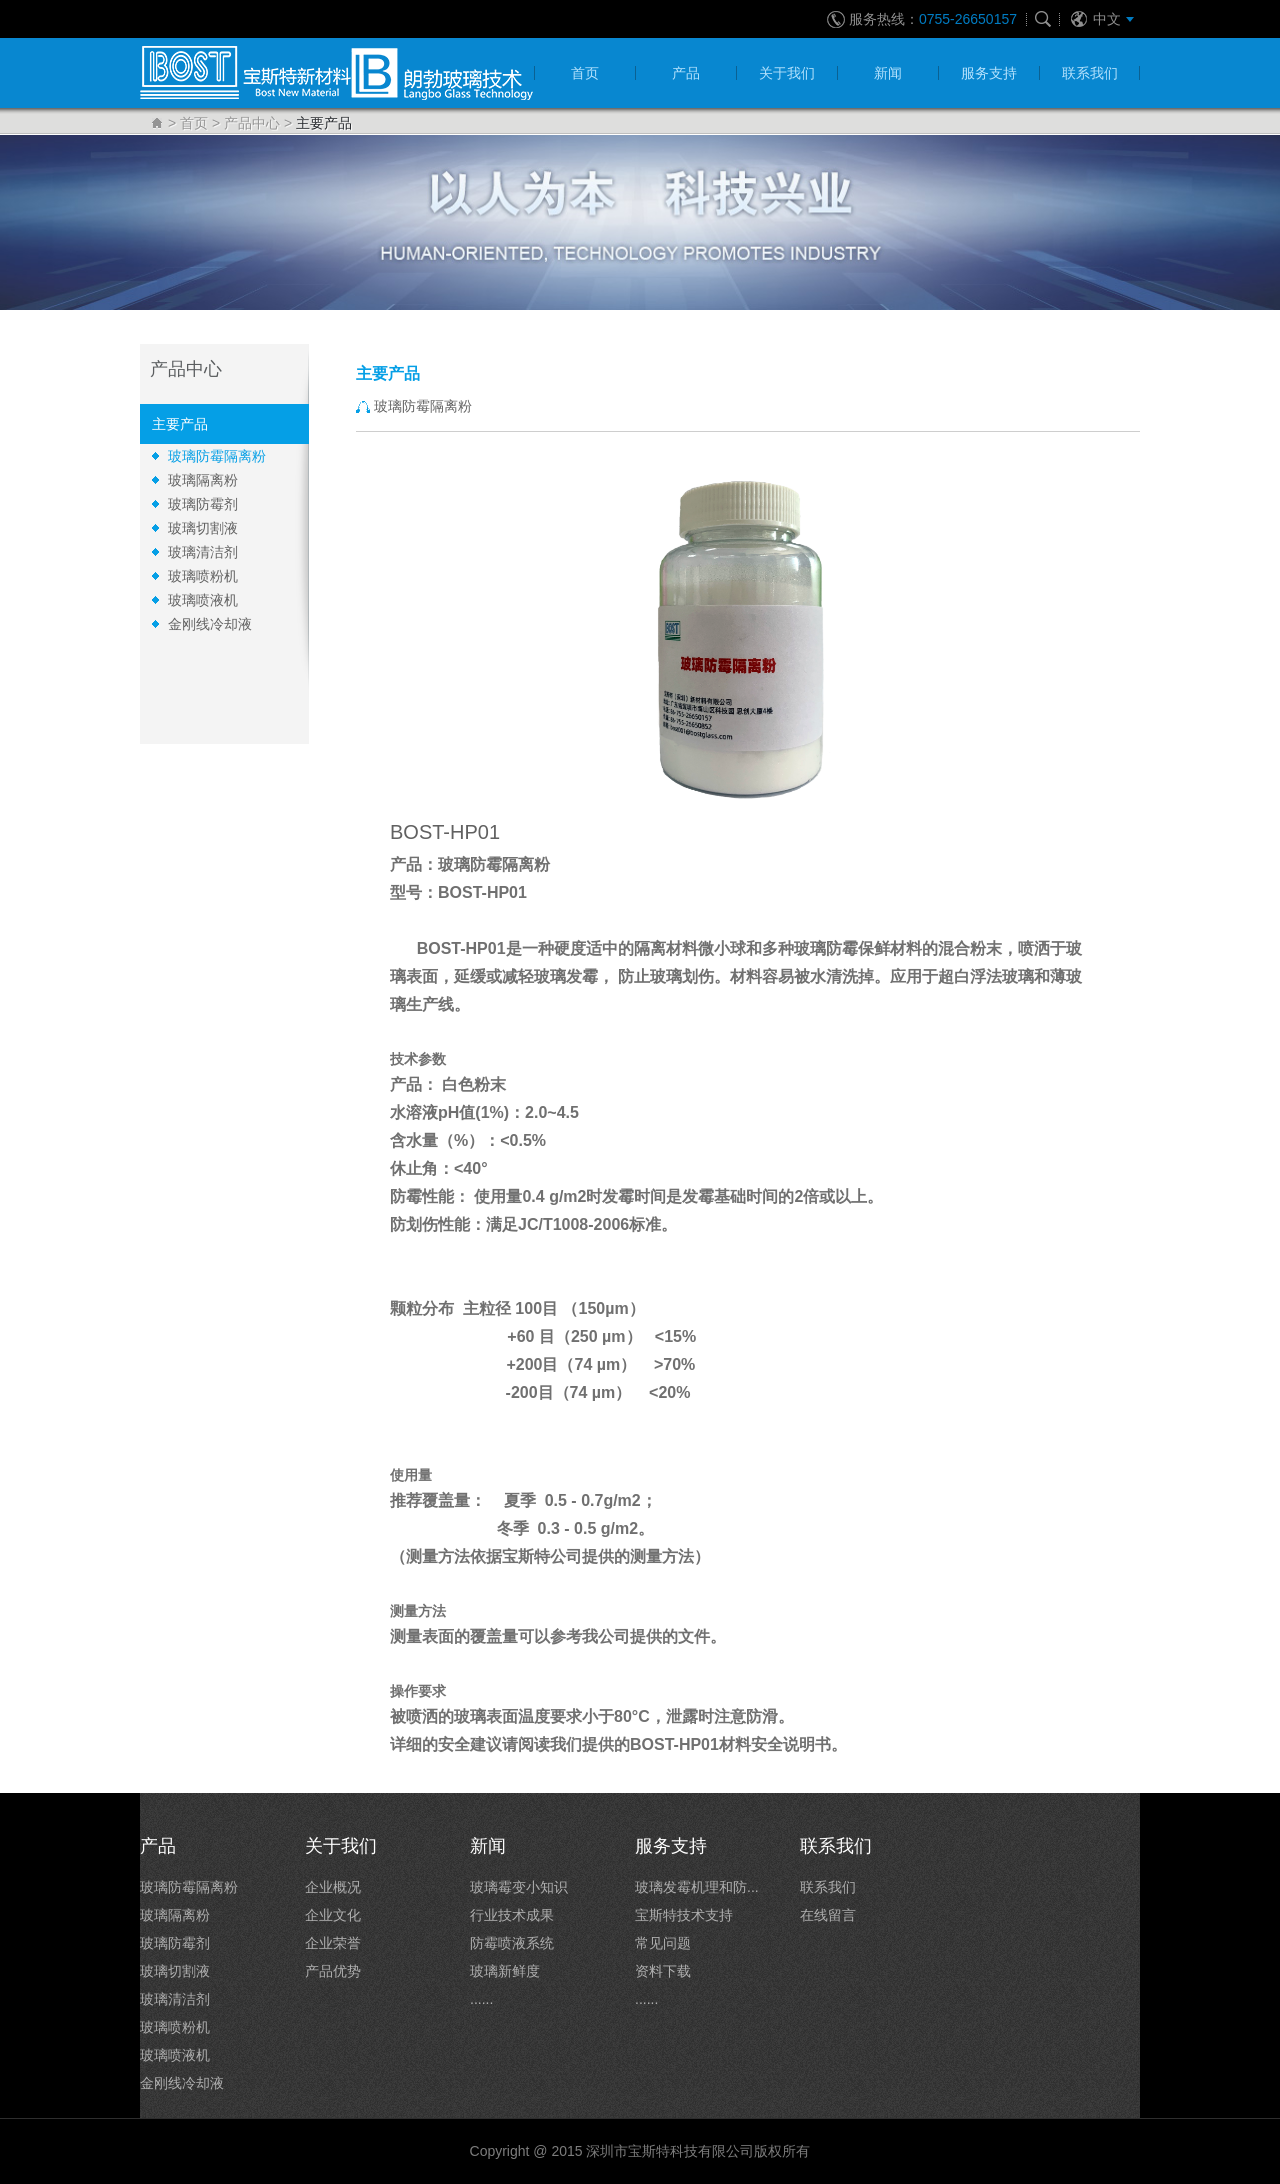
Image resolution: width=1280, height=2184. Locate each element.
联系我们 (828, 1887)
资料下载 (663, 1971)
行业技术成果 (512, 1915)
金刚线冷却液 (210, 624)
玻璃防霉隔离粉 (217, 456)
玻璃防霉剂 (203, 504)
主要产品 (180, 424)
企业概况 (333, 1887)
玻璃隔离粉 (203, 480)
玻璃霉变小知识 (519, 1887)
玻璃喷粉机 (203, 576)
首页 (194, 123)
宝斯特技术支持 (684, 1915)
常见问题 (663, 1943)
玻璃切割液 (203, 528)
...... (481, 1999)
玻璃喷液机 (203, 600)
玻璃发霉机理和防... (697, 1887)
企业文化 (333, 1915)
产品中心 (252, 123)
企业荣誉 (333, 1943)
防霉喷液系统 (512, 1943)
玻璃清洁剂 (203, 552)
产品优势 (333, 1971)
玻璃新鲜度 (505, 1971)
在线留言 (828, 1915)
